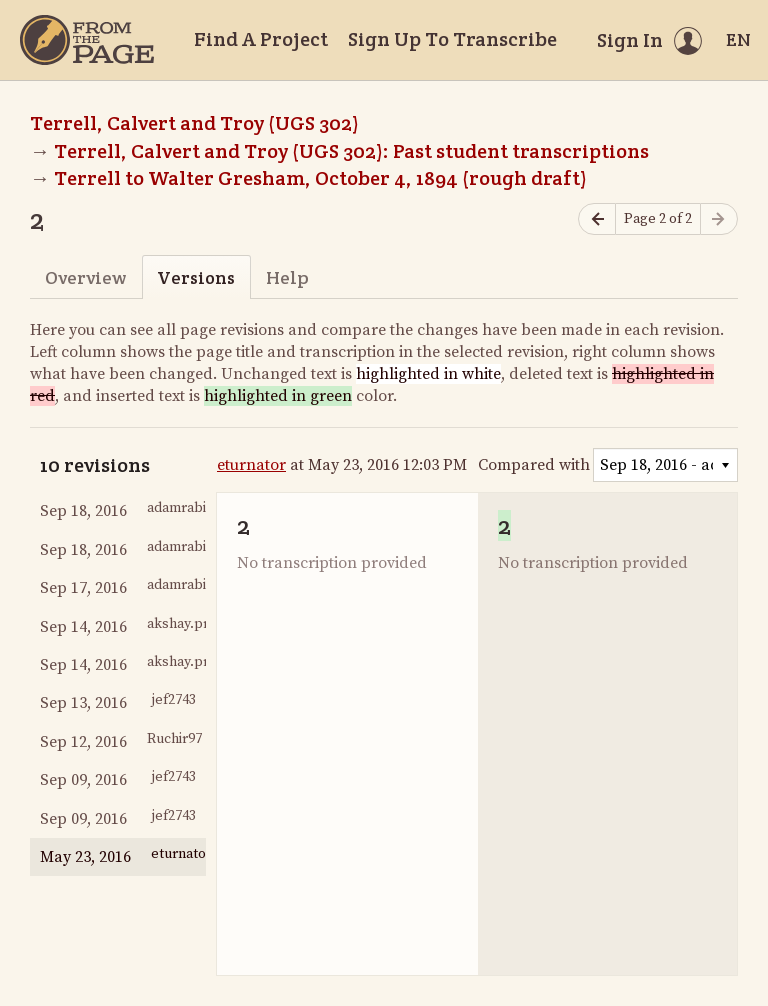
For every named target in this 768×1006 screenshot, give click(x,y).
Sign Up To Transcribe (452, 39)
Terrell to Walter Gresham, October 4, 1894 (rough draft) (320, 178)
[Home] (87, 40)
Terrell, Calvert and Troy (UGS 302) (194, 123)
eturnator (251, 465)
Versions (196, 277)
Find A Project (261, 39)
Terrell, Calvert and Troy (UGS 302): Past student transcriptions (351, 151)
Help (287, 277)
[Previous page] (597, 219)
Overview (85, 277)
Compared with (534, 465)
